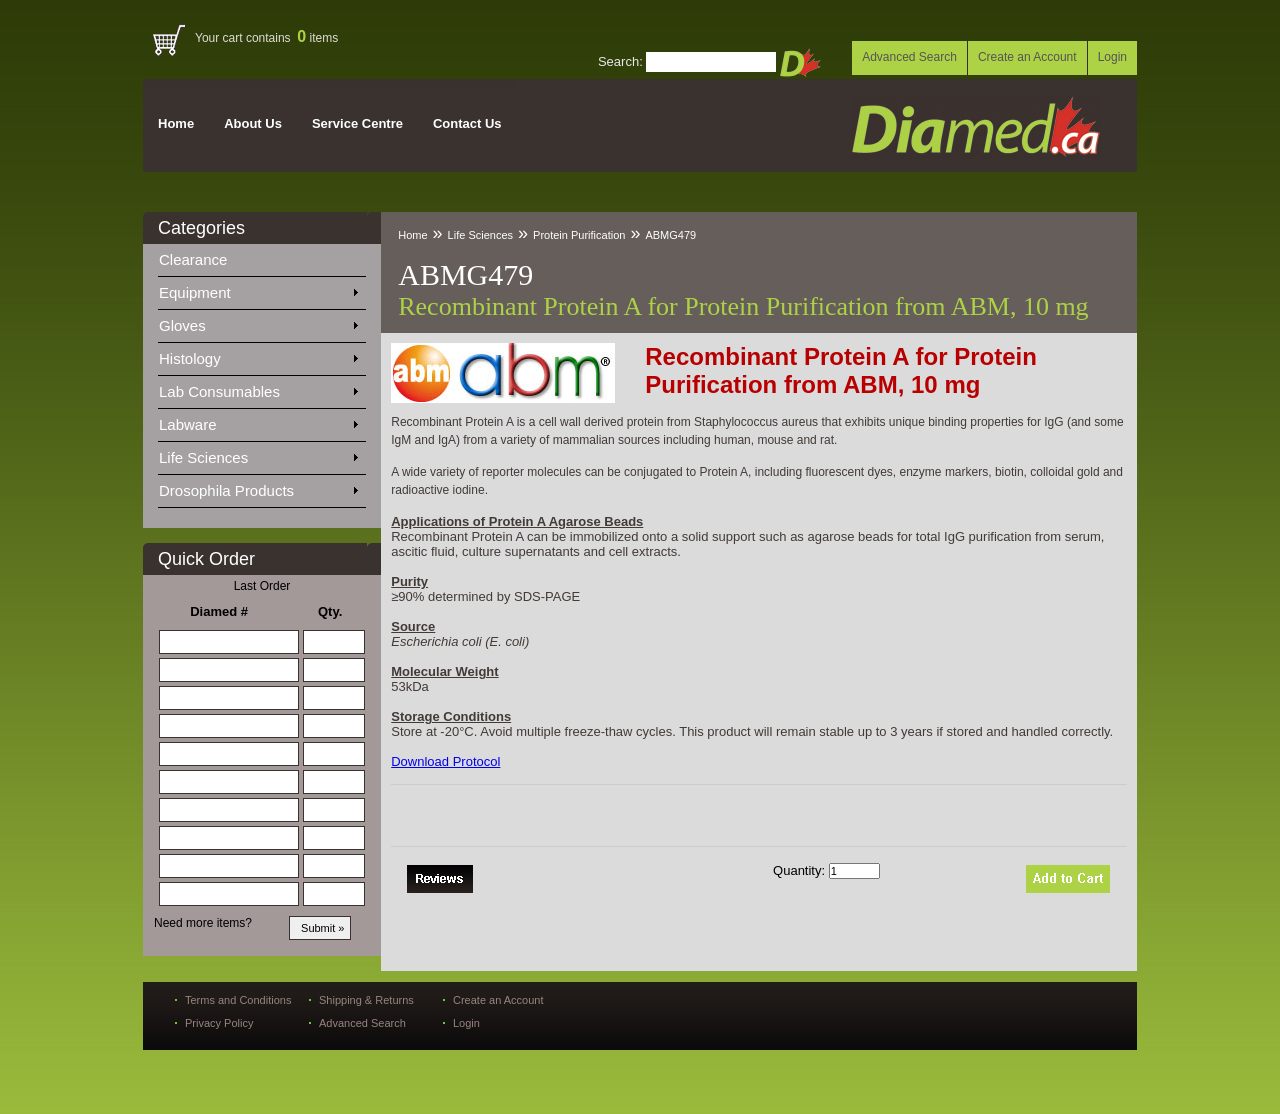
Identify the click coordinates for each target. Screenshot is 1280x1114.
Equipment (258, 289)
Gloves (258, 322)
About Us (253, 123)
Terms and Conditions (238, 1000)
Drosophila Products (258, 487)
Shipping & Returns (366, 1000)
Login (1112, 57)
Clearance (205, 256)
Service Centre (357, 123)
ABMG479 (670, 235)
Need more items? (203, 923)
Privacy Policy (219, 1023)
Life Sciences (258, 454)
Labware (258, 421)
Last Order (262, 586)
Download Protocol (445, 761)
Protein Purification (579, 235)
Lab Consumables (258, 388)
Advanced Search (909, 57)
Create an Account (1027, 57)
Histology (258, 355)
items (317, 38)
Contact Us (467, 123)
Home (176, 123)
